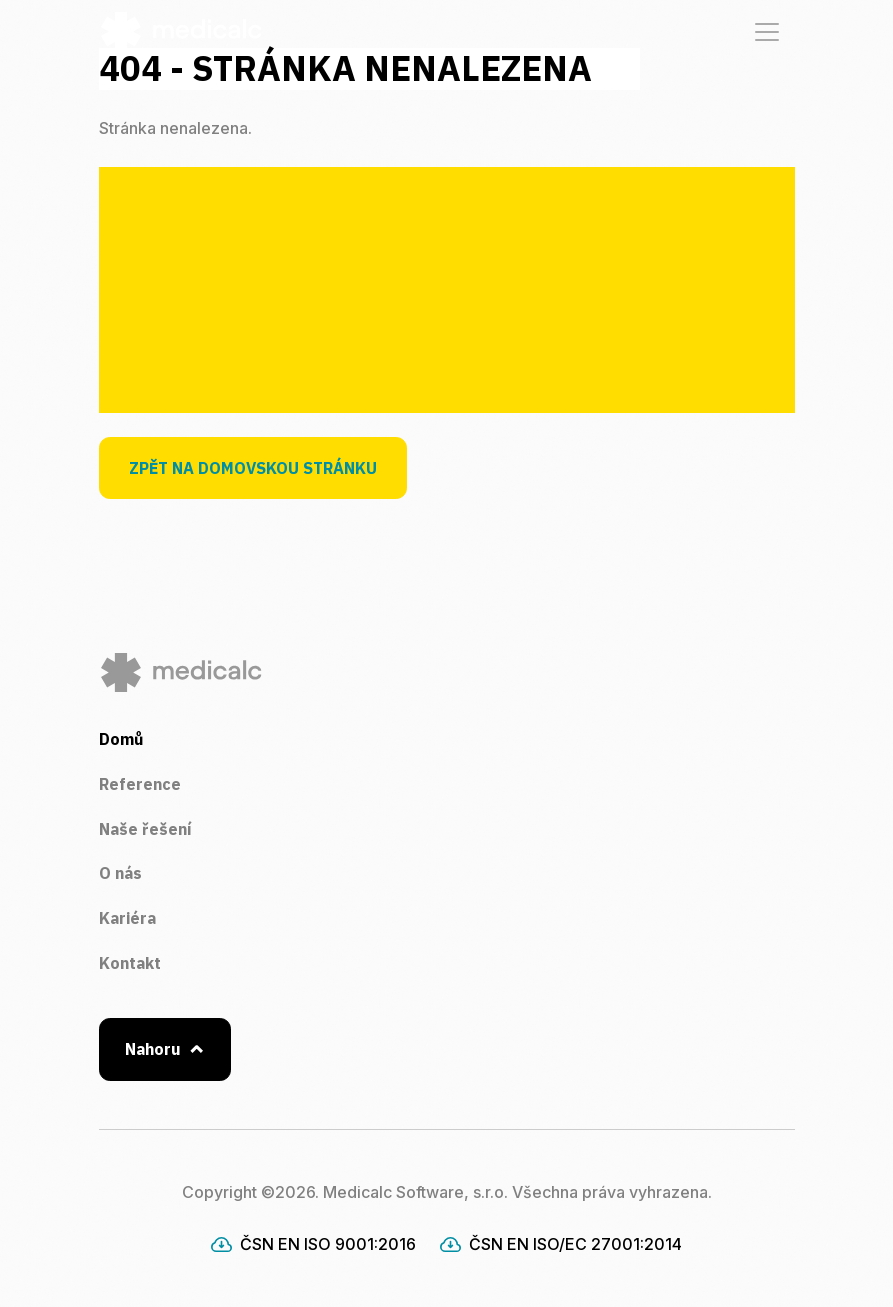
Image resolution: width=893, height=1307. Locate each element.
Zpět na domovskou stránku (253, 468)
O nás (120, 873)
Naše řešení (145, 829)
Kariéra (127, 918)
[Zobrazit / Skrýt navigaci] (767, 32)
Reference (140, 784)
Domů (121, 739)
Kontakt (130, 963)
